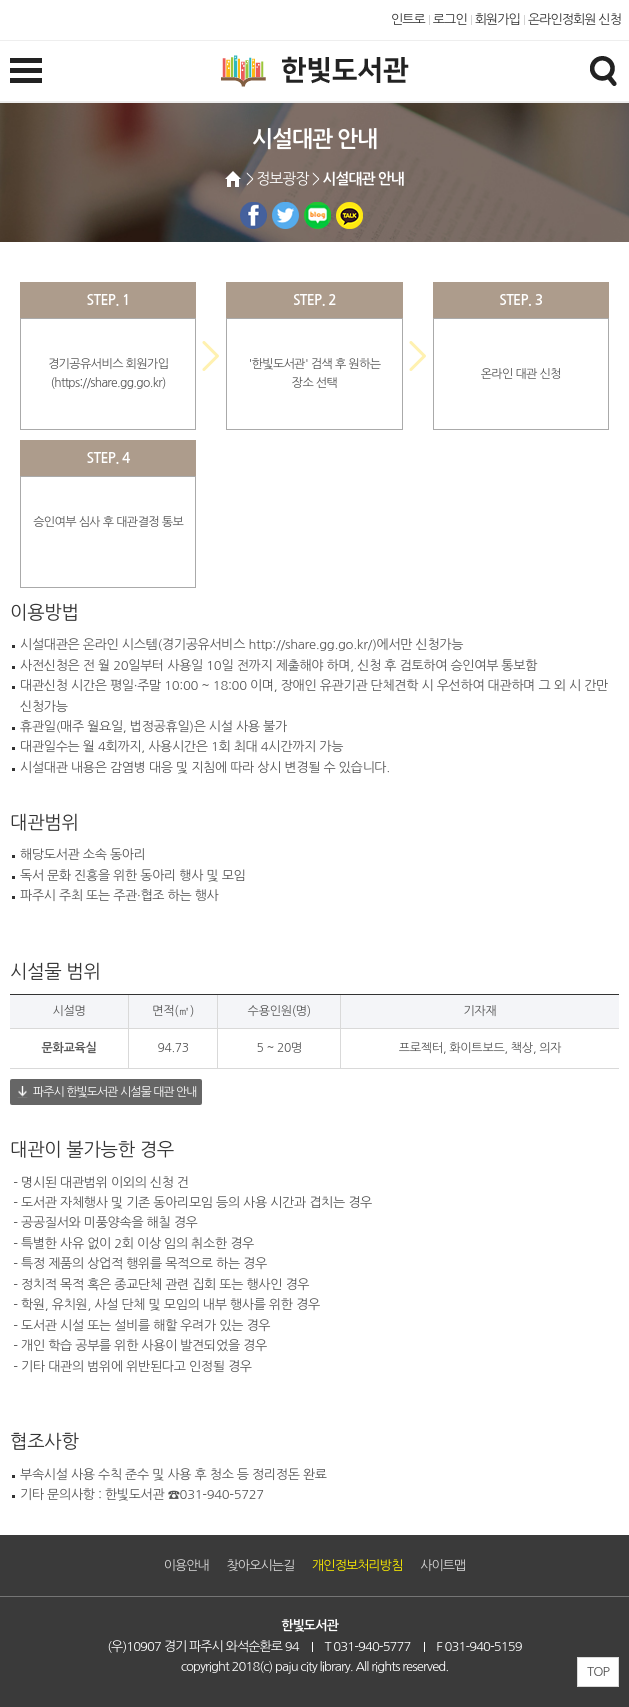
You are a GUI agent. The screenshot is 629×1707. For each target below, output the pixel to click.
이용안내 (186, 1565)
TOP (598, 1671)
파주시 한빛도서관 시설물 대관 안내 (115, 1092)
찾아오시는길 (261, 1565)
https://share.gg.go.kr (108, 383)
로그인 (450, 19)
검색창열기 (603, 70)
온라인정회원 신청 (574, 19)
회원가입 (497, 19)
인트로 (408, 19)
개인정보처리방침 (357, 1565)
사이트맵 (442, 1565)
